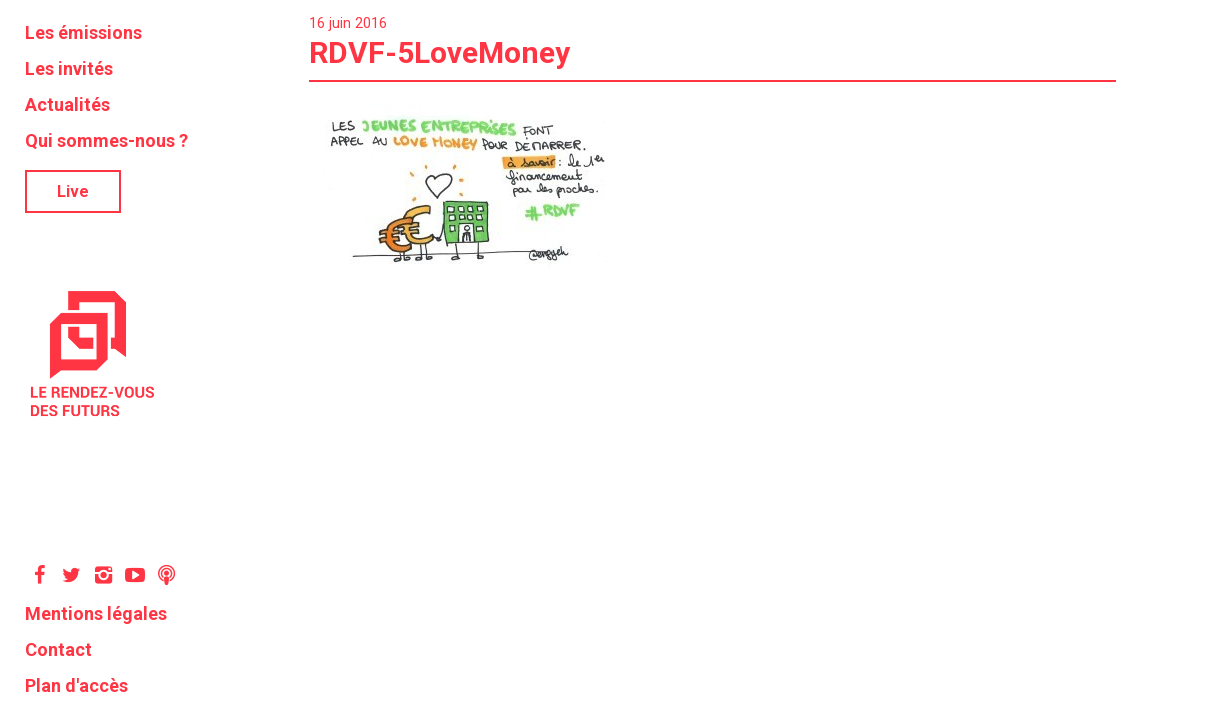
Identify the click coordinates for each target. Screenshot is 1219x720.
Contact (58, 649)
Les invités (69, 68)
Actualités (67, 104)
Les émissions (83, 32)
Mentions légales (96, 613)
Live (73, 191)
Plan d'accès (76, 685)
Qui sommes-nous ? (106, 140)
